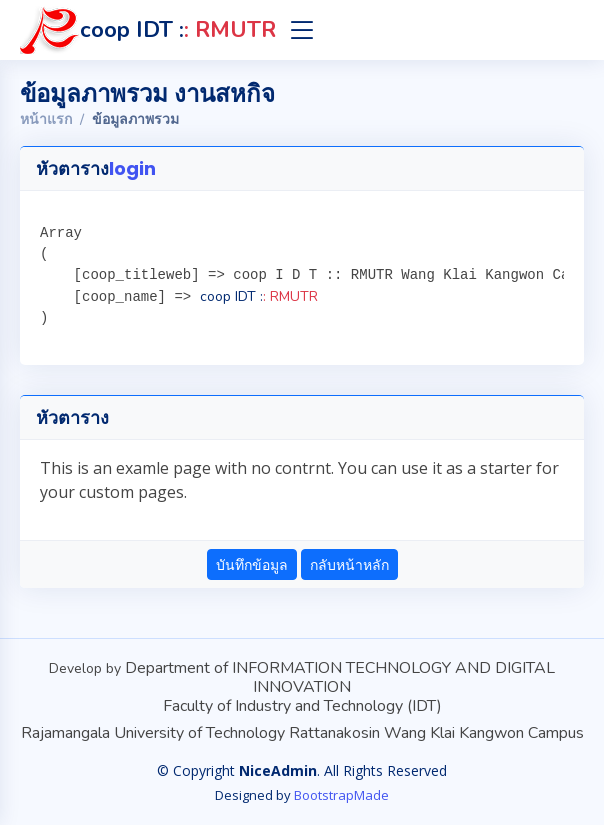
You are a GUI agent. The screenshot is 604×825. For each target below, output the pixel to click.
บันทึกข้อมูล (252, 564)
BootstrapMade (341, 795)
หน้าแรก (46, 119)
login (132, 168)
